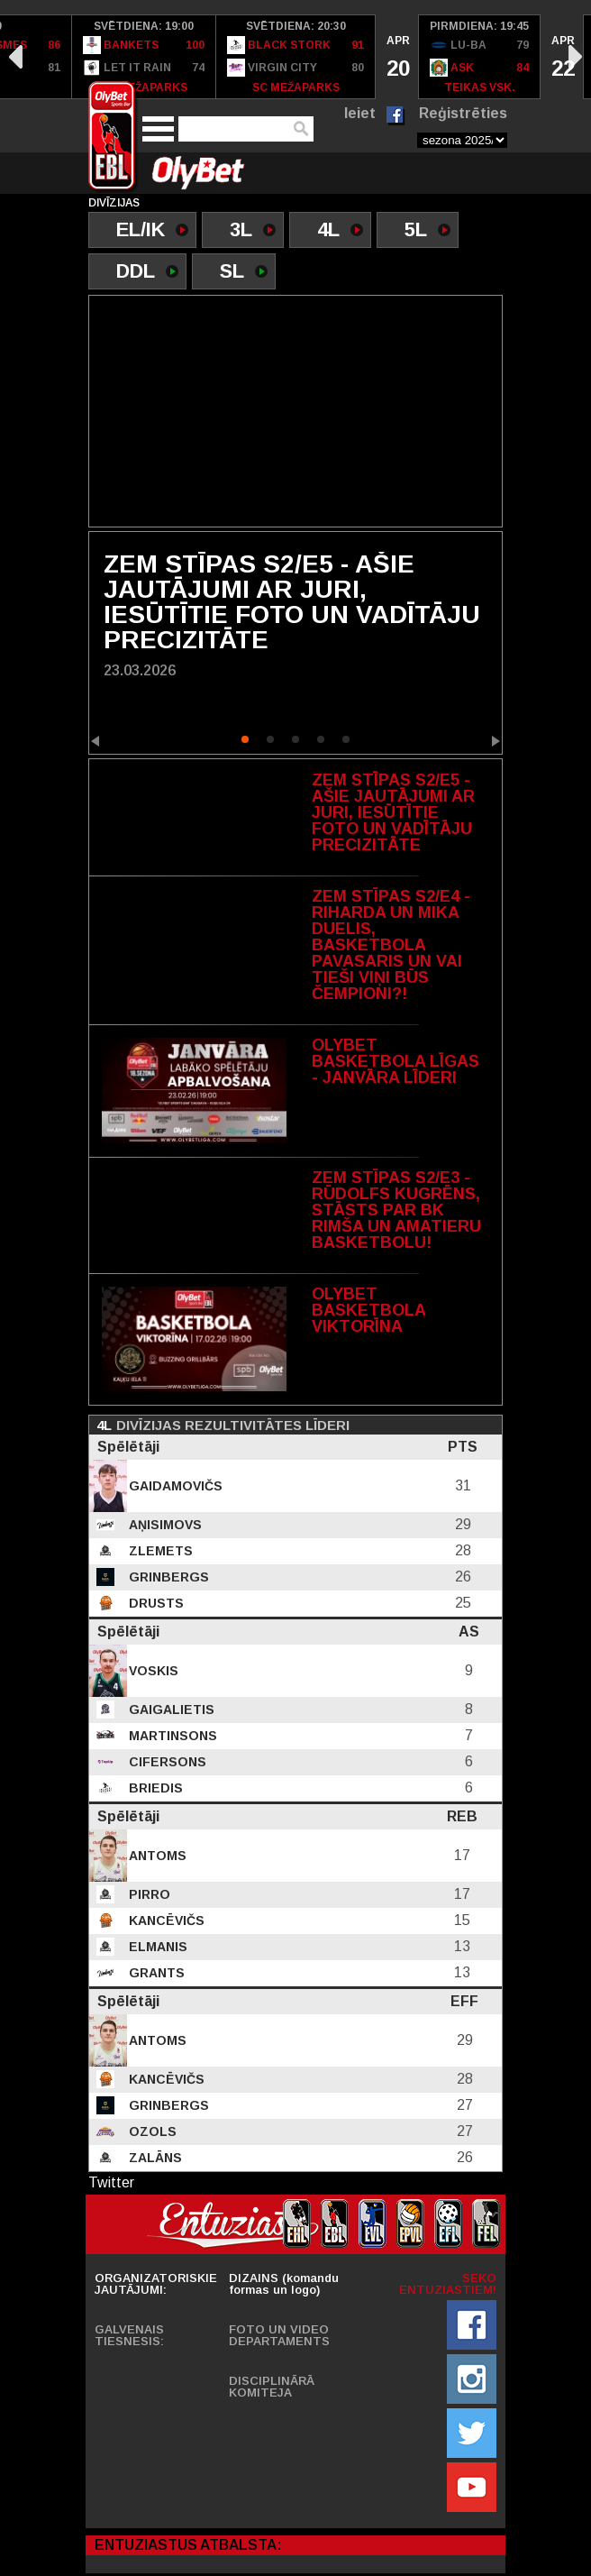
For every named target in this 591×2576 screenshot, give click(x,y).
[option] (144, 56)
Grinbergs (167, 1577)
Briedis (154, 1788)
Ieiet (360, 113)
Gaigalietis (169, 1709)
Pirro (147, 1894)
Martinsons (171, 1735)
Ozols (151, 2131)
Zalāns (153, 2157)
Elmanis (156, 1946)
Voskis (151, 1671)
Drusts (154, 1603)
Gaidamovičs (174, 1486)
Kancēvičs (165, 1920)
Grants (155, 1973)
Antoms (155, 1855)
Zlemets (159, 1551)
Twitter (111, 2182)
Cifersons (165, 1762)
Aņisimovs (163, 1524)
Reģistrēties (463, 113)
